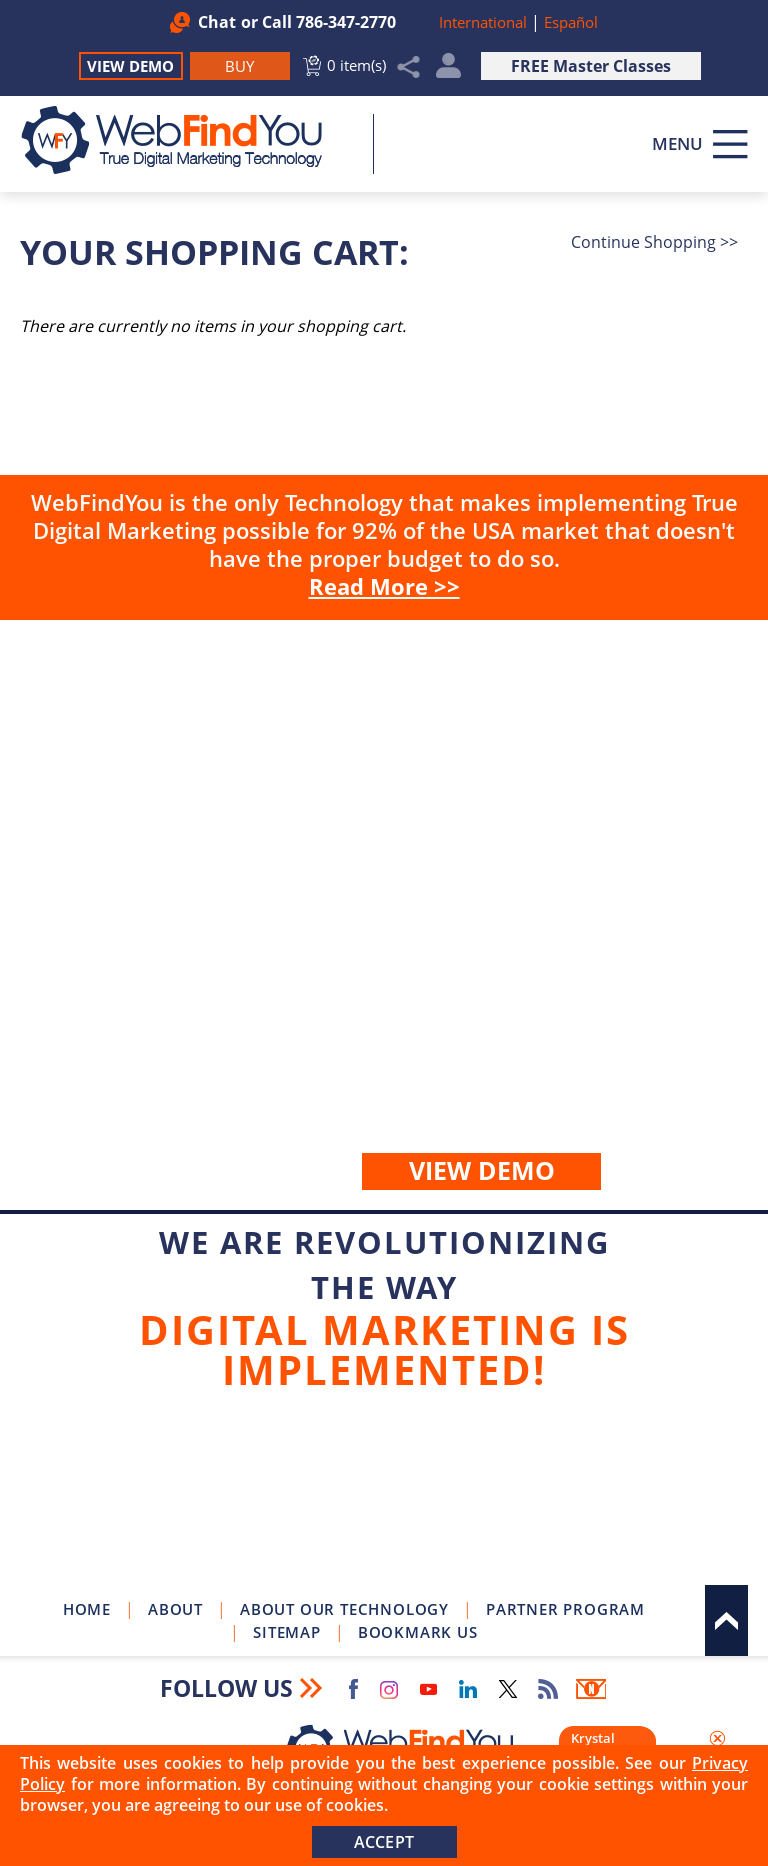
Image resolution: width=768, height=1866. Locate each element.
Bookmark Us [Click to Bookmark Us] (418, 1632)
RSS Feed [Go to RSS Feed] (548, 1689)
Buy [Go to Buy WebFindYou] (384, 915)
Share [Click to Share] (409, 67)
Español (571, 22)
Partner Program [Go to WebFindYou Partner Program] (565, 1609)
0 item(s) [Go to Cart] (356, 65)
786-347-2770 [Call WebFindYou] (346, 22)
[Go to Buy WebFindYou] (240, 66)
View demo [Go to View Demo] (482, 1170)
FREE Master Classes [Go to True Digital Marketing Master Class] (591, 66)
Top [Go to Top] (726, 1620)
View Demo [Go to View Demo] (130, 66)
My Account (448, 70)
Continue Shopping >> (654, 242)
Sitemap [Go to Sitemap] (287, 1632)
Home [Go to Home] (87, 1609)
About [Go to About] (175, 1609)
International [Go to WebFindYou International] (485, 22)
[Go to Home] (182, 140)
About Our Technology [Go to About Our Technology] (344, 1609)
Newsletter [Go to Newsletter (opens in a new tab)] (591, 1689)
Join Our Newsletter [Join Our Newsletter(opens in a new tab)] (384, 1496)
